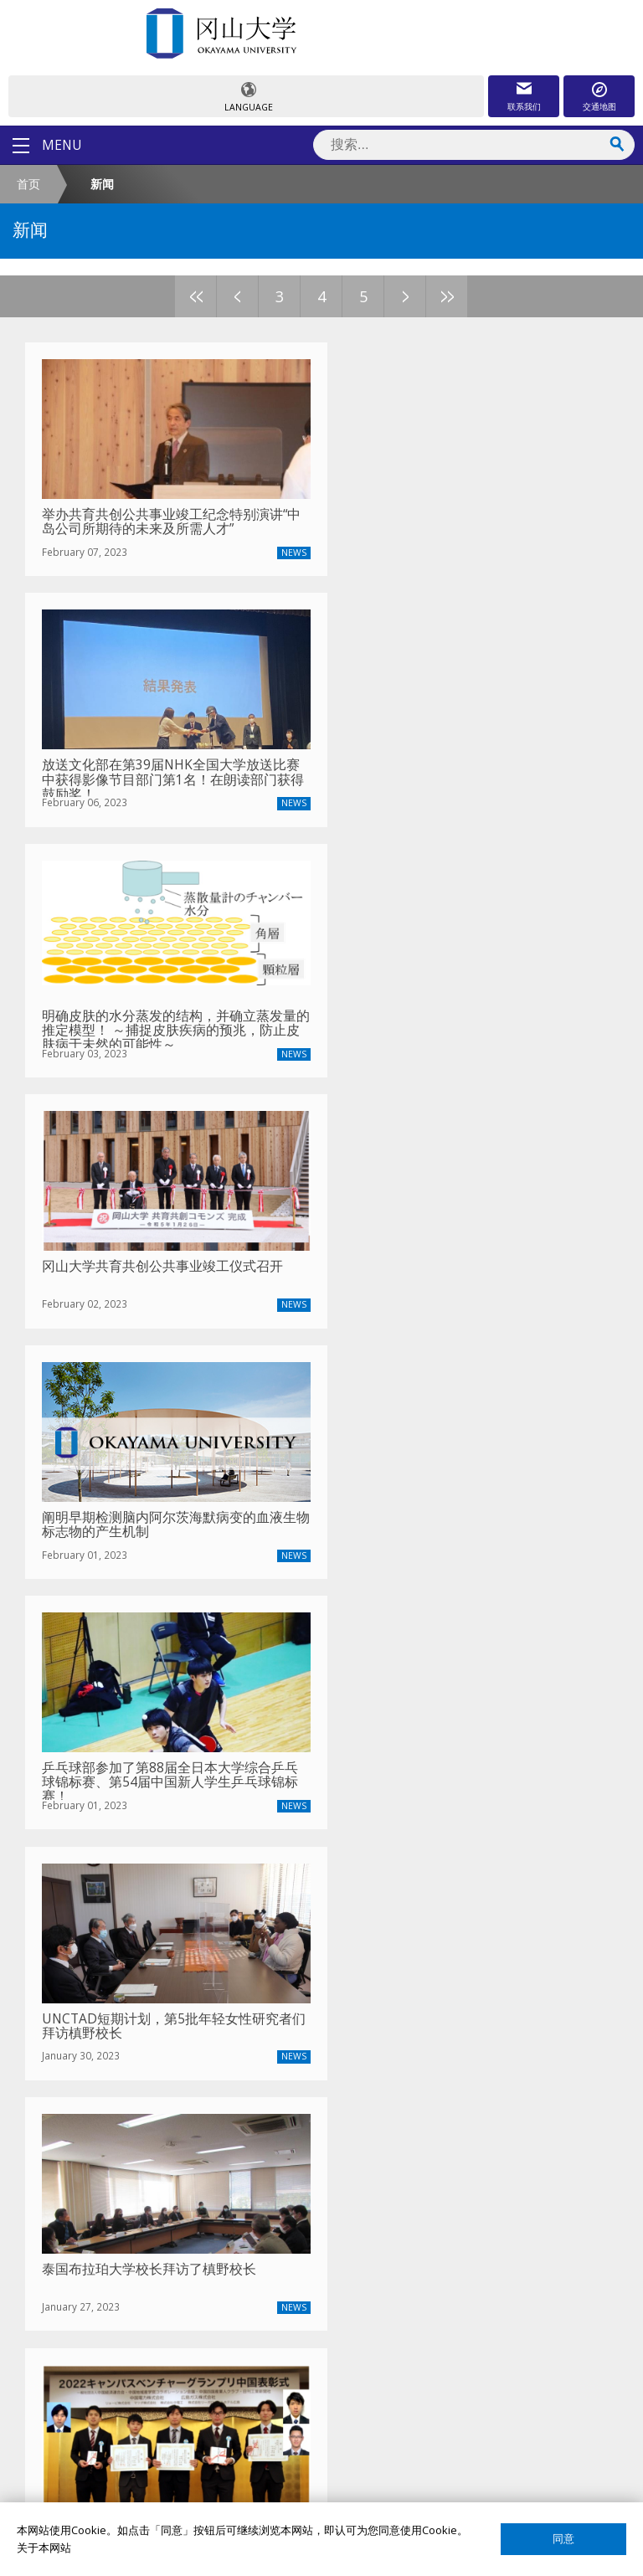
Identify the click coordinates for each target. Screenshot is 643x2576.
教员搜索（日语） (93, 2286)
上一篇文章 (58, 1712)
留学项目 (72, 2066)
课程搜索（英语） (93, 2314)
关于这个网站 (83, 2429)
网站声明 (72, 2457)
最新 (46, 1671)
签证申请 (72, 2152)
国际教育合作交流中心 (104, 2371)
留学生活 (72, 2180)
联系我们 (524, 106)
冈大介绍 (72, 1874)
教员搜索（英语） (93, 2257)
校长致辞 (72, 1902)
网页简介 (72, 2487)
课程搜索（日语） (93, 2343)
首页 (28, 184)
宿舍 (61, 2123)
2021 (238, 1671)
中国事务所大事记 (93, 1989)
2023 (161, 1671)
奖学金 (66, 2094)
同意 (563, 2538)
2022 (199, 1671)
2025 (84, 1671)
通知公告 (72, 1960)
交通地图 (599, 106)
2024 (122, 1671)
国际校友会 (77, 2401)
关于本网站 (44, 2547)
